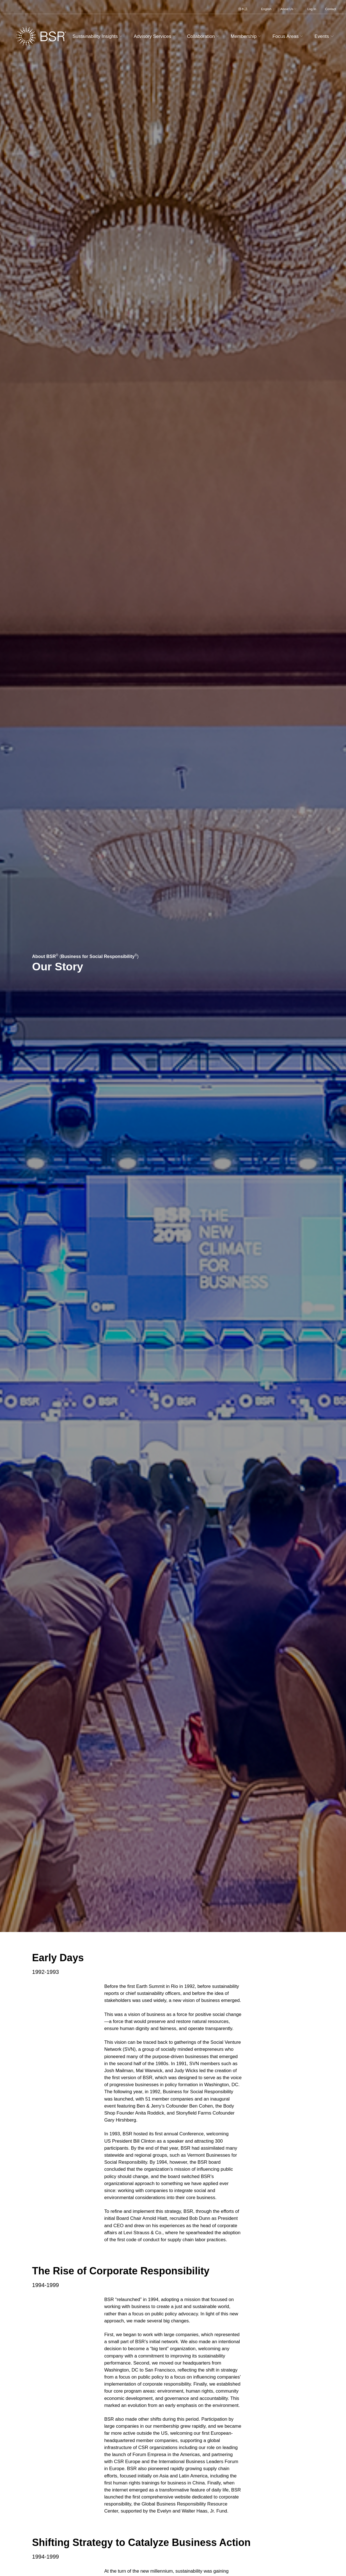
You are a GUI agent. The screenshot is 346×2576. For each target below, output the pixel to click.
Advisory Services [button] (155, 36)
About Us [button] (288, 9)
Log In (311, 9)
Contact (330, 9)
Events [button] (325, 36)
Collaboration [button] (203, 36)
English (266, 9)
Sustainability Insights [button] (98, 36)
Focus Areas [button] (288, 36)
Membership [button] (246, 36)
